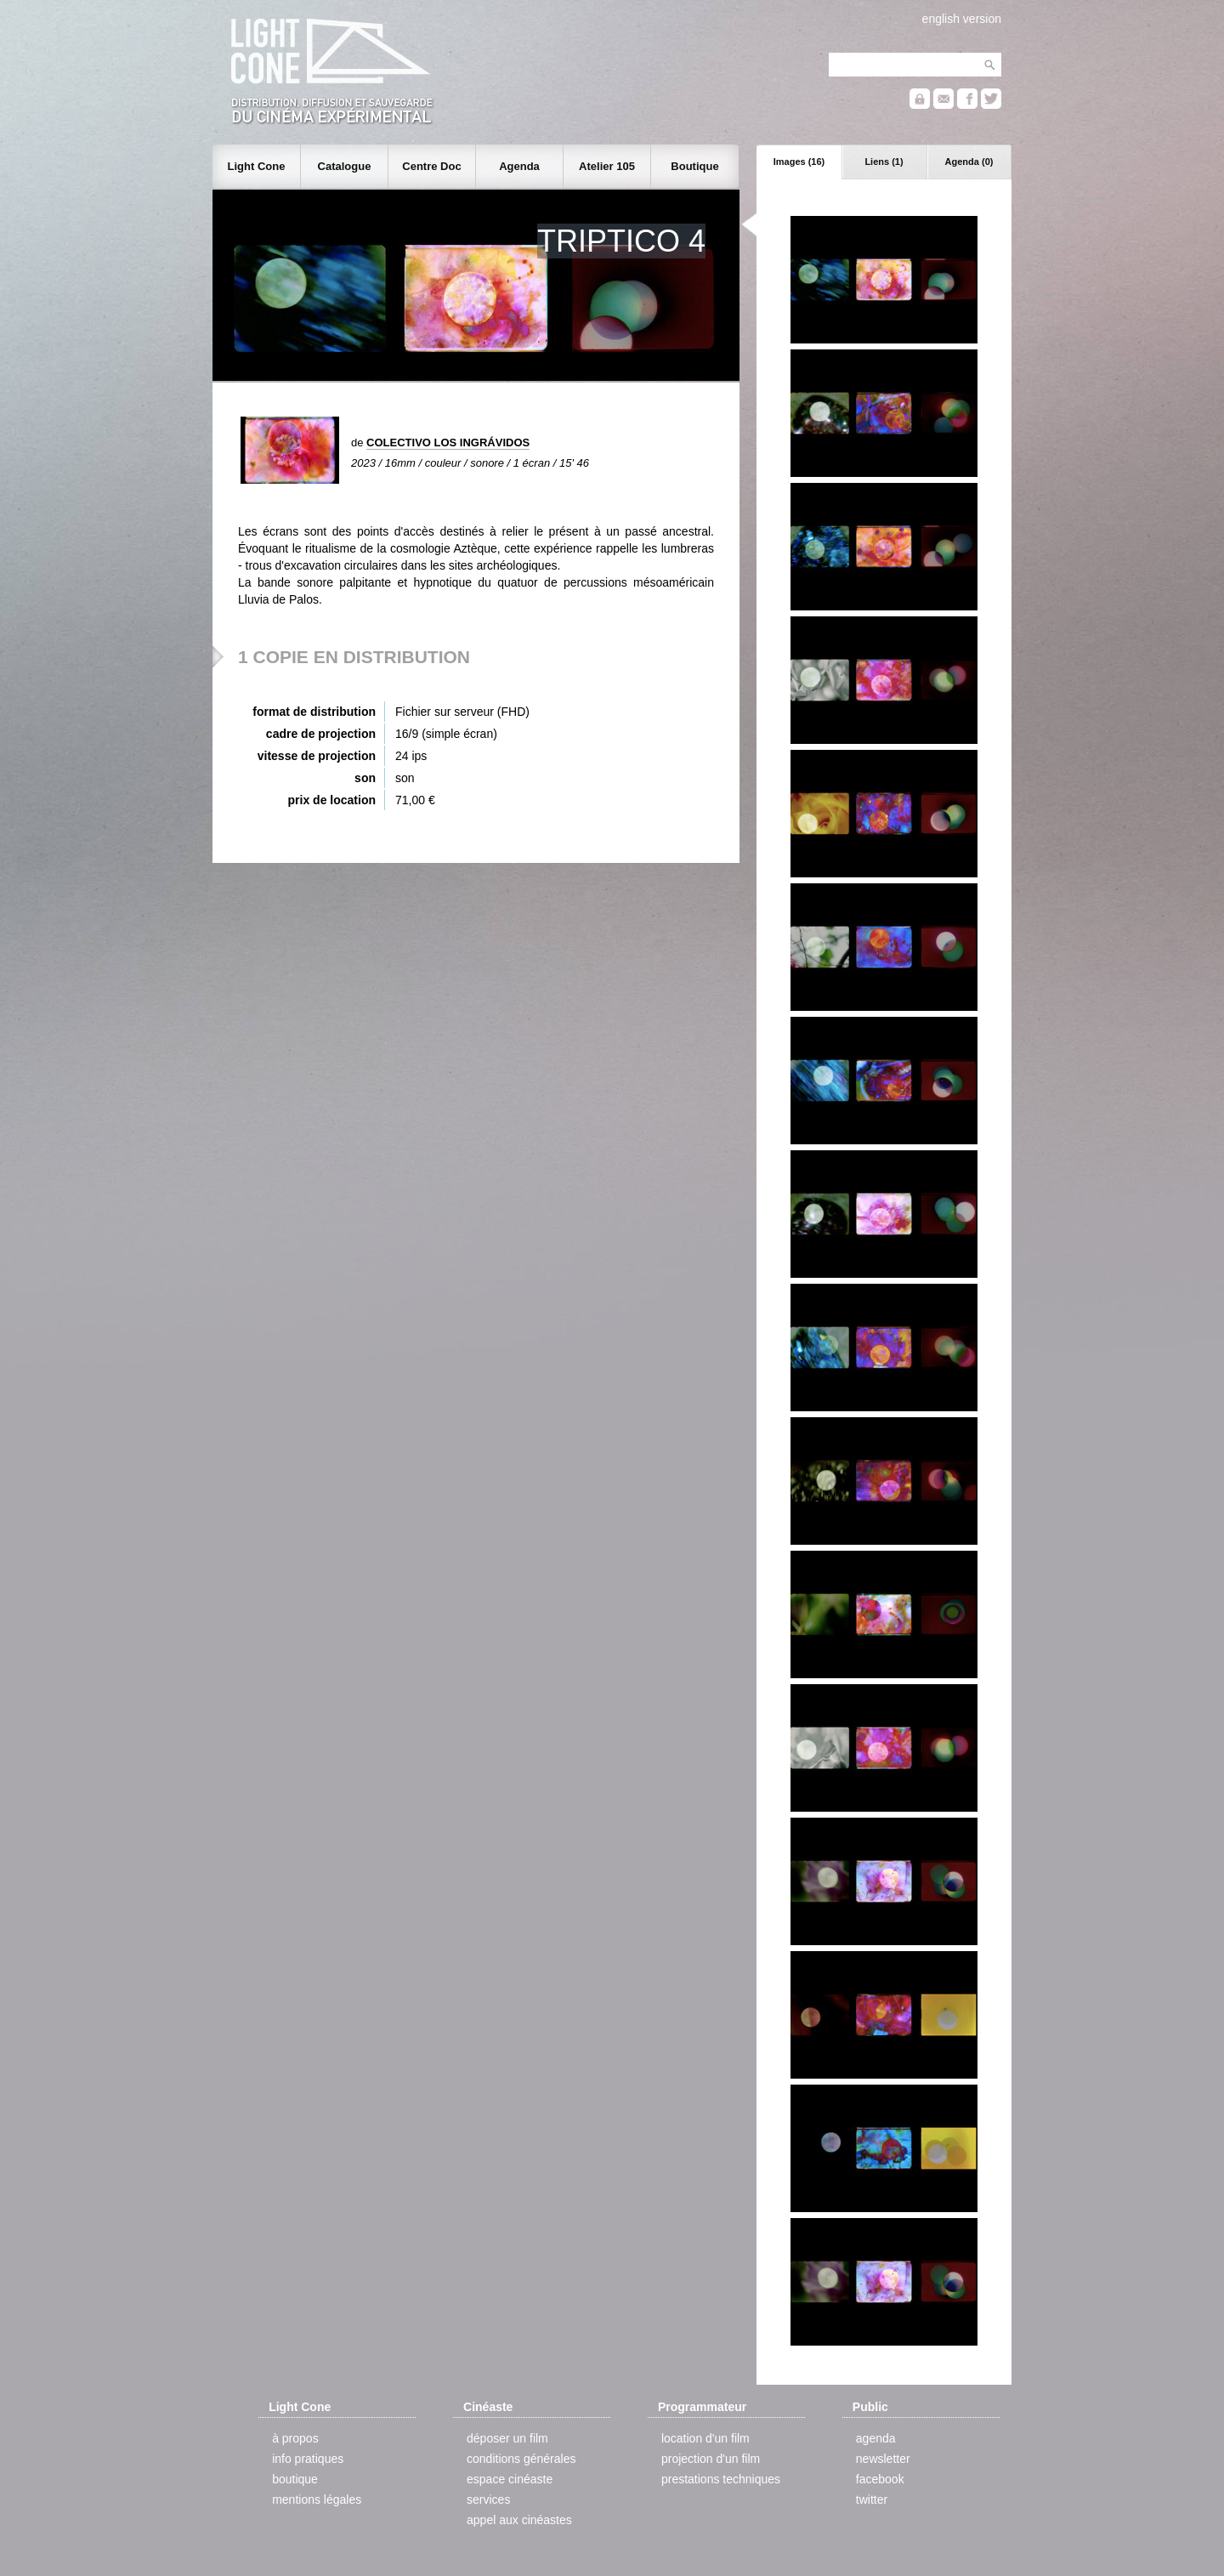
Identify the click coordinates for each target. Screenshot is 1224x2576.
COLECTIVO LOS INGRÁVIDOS (448, 442)
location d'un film (705, 2438)
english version (961, 19)
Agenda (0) (969, 161)
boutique (295, 2479)
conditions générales (521, 2458)
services (488, 2499)
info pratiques (307, 2458)
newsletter (883, 2458)
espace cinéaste (509, 2479)
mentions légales (316, 2499)
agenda (876, 2438)
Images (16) (799, 161)
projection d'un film (710, 2458)
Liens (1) (883, 161)
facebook (880, 2479)
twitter (871, 2499)
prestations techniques (720, 2479)
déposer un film (507, 2438)
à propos (295, 2438)
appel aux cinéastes (519, 2520)
